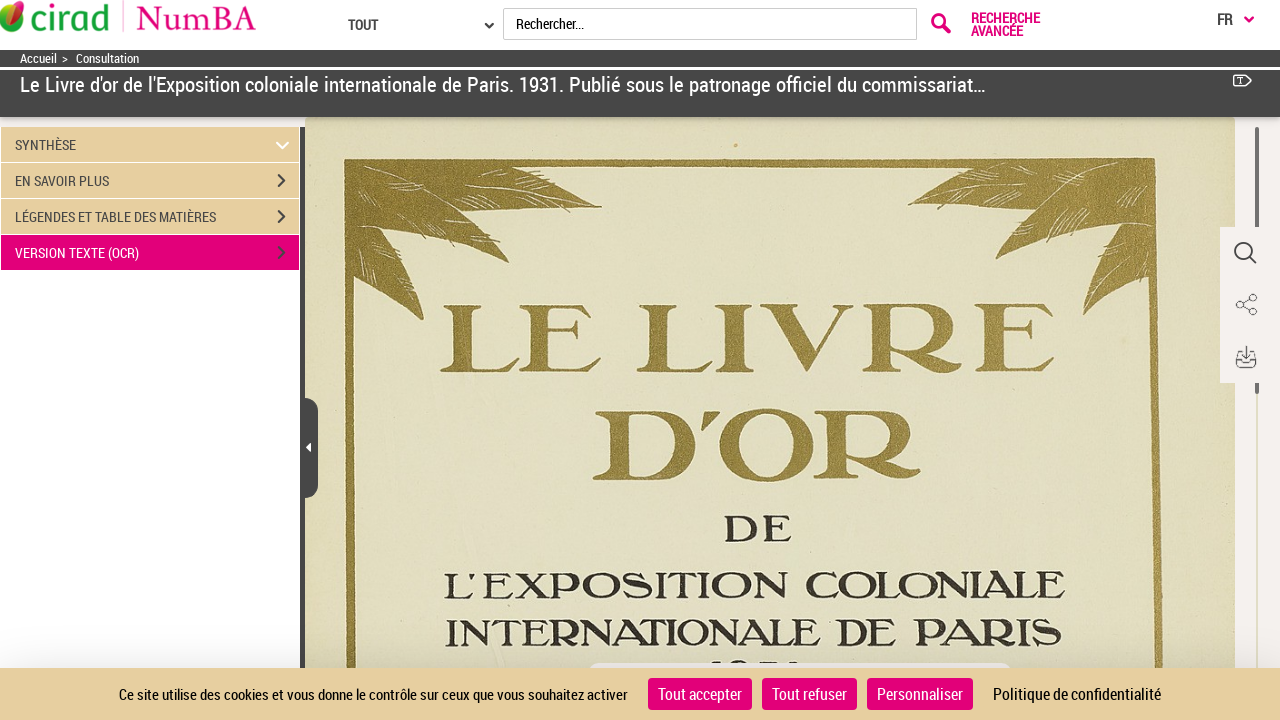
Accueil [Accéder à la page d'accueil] (38, 58)
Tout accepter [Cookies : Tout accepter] (700, 694)
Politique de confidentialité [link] (1077, 694)
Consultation (107, 58)
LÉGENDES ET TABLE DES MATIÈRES (157, 217)
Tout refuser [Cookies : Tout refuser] (809, 694)
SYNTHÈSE (155, 144)
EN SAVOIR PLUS (157, 181)
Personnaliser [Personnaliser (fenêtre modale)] (920, 694)
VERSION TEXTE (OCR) (157, 253)
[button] (1245, 253)
